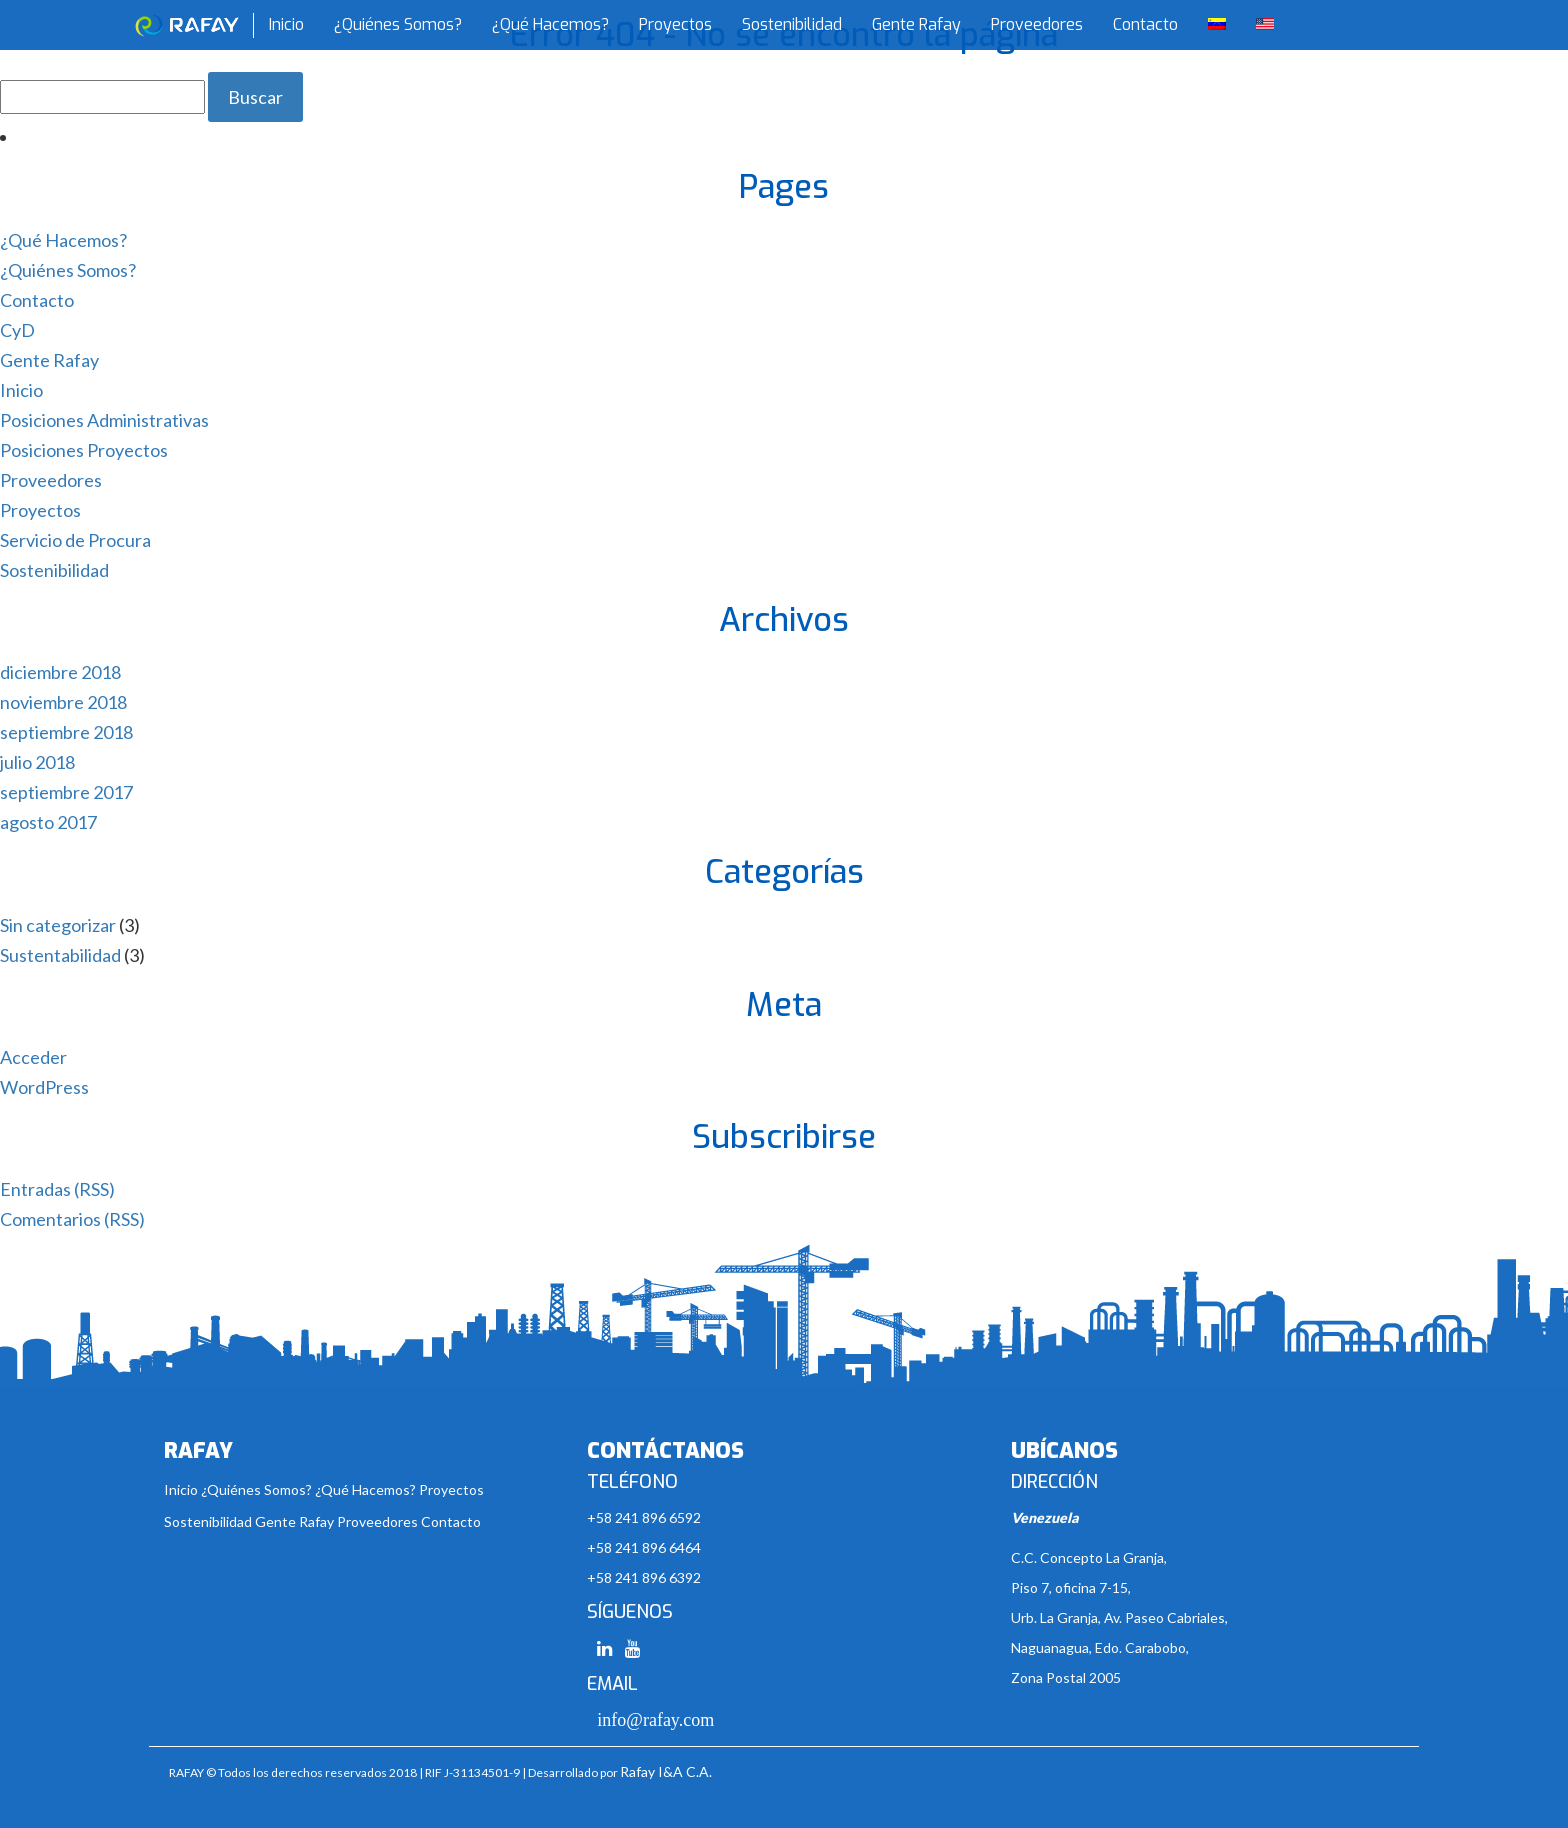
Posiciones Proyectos (84, 450)
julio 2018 (37, 762)
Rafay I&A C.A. (666, 1771)
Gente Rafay (916, 24)
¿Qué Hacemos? (550, 24)
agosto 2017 (48, 822)
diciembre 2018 (60, 672)
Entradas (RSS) (57, 1189)
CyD (17, 330)
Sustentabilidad (60, 955)
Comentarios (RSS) (72, 1219)
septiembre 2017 (66, 792)
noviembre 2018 (63, 702)
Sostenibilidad (792, 24)
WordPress (44, 1087)
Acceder (33, 1057)
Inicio (286, 24)
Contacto (1145, 24)
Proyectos (675, 24)
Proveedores (1037, 24)
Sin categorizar (58, 925)
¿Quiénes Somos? (398, 24)
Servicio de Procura (75, 540)
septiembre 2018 (66, 732)
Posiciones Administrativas (104, 420)
